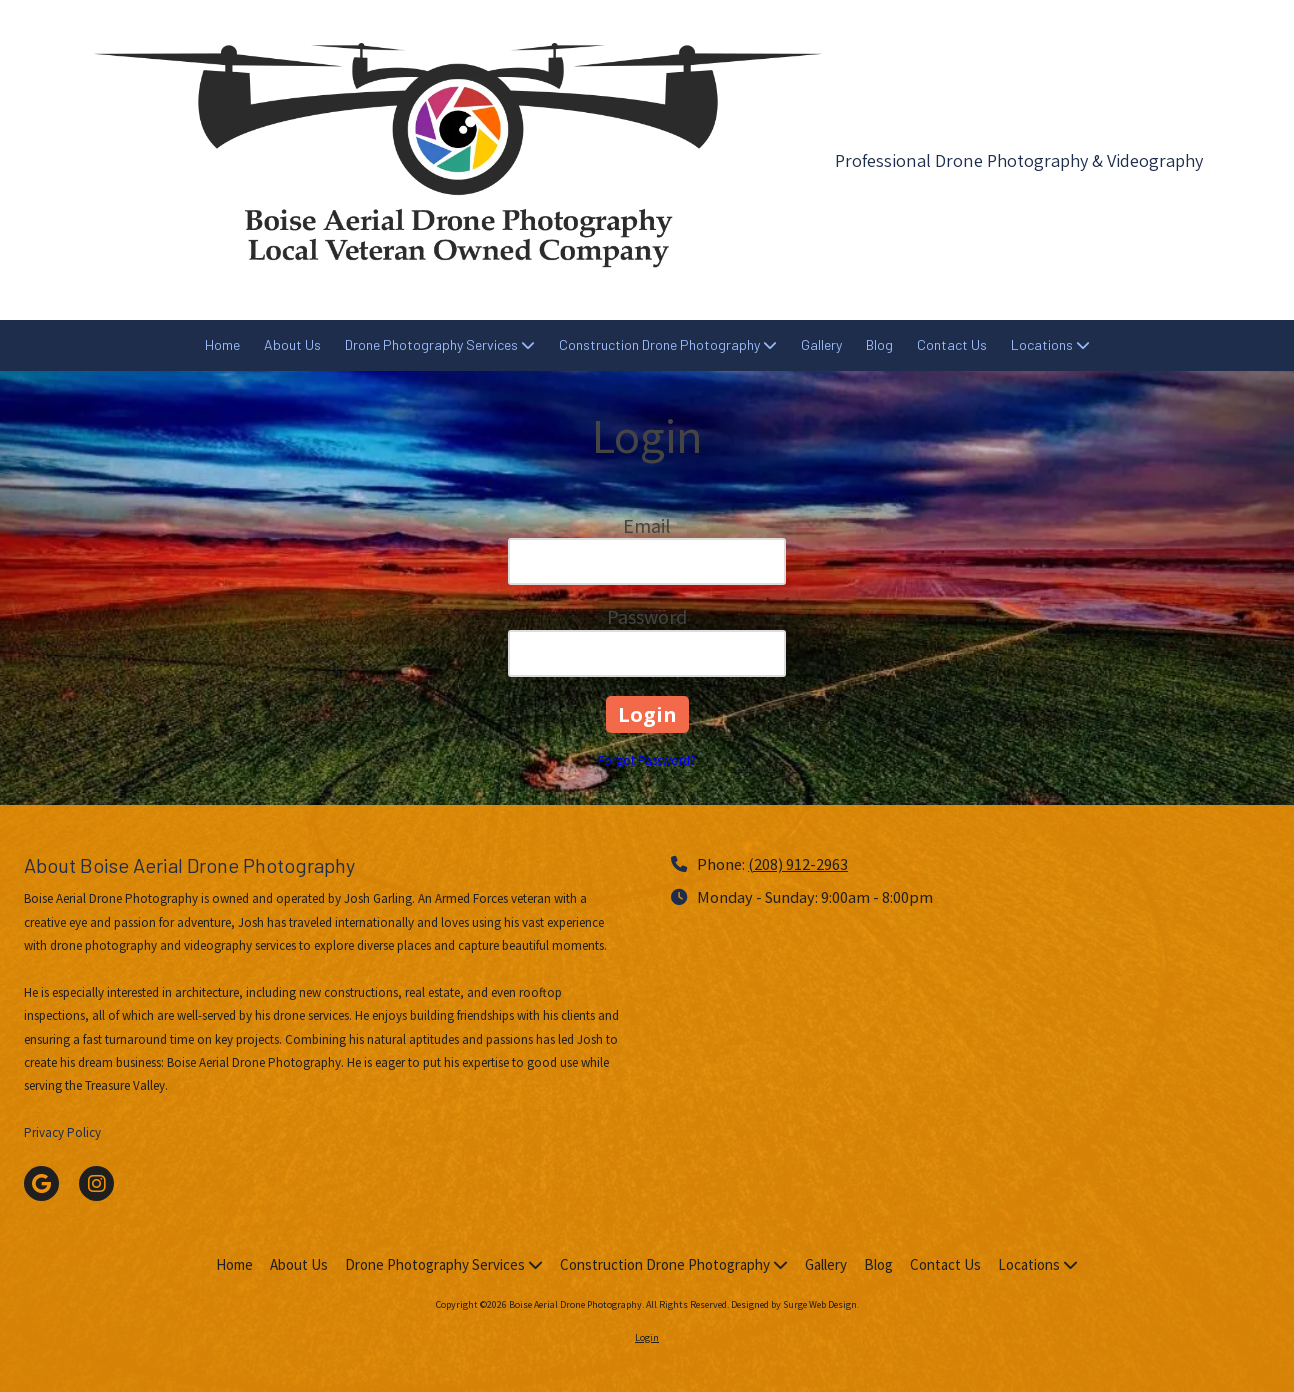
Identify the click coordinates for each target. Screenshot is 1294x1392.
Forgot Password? (647, 760)
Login (647, 1337)
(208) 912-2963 (798, 864)
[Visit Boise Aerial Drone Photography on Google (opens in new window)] (41, 1183)
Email (647, 525)
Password (647, 616)
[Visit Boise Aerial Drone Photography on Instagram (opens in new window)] (96, 1183)
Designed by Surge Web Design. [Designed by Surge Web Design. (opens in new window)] (795, 1304)
